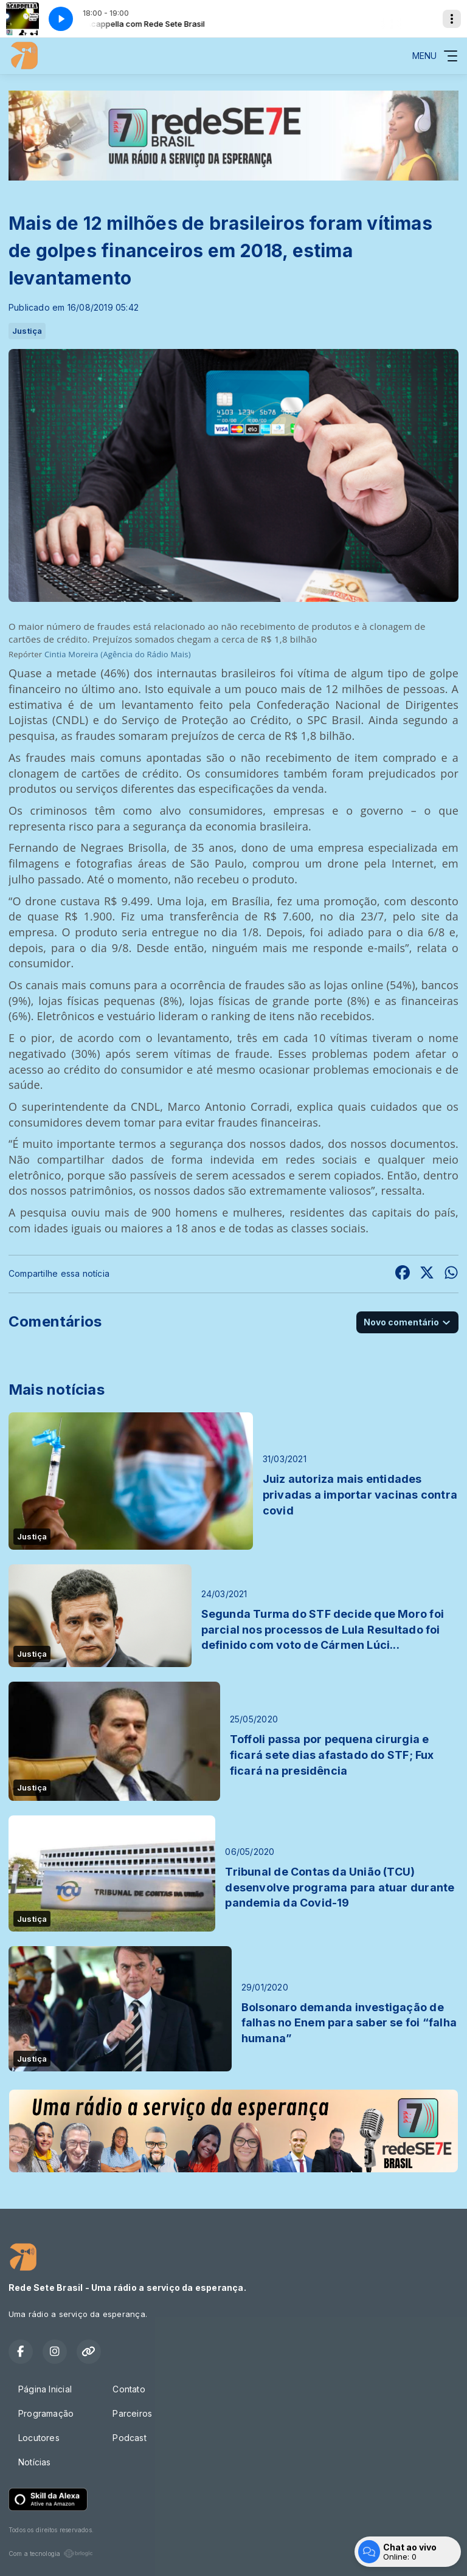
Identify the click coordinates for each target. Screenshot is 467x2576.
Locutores (39, 2438)
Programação (46, 2413)
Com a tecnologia (51, 2553)
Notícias (34, 2462)
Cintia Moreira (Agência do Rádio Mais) (117, 654)
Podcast (129, 2438)
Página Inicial (45, 2389)
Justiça (27, 331)
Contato (128, 2389)
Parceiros (132, 2413)
